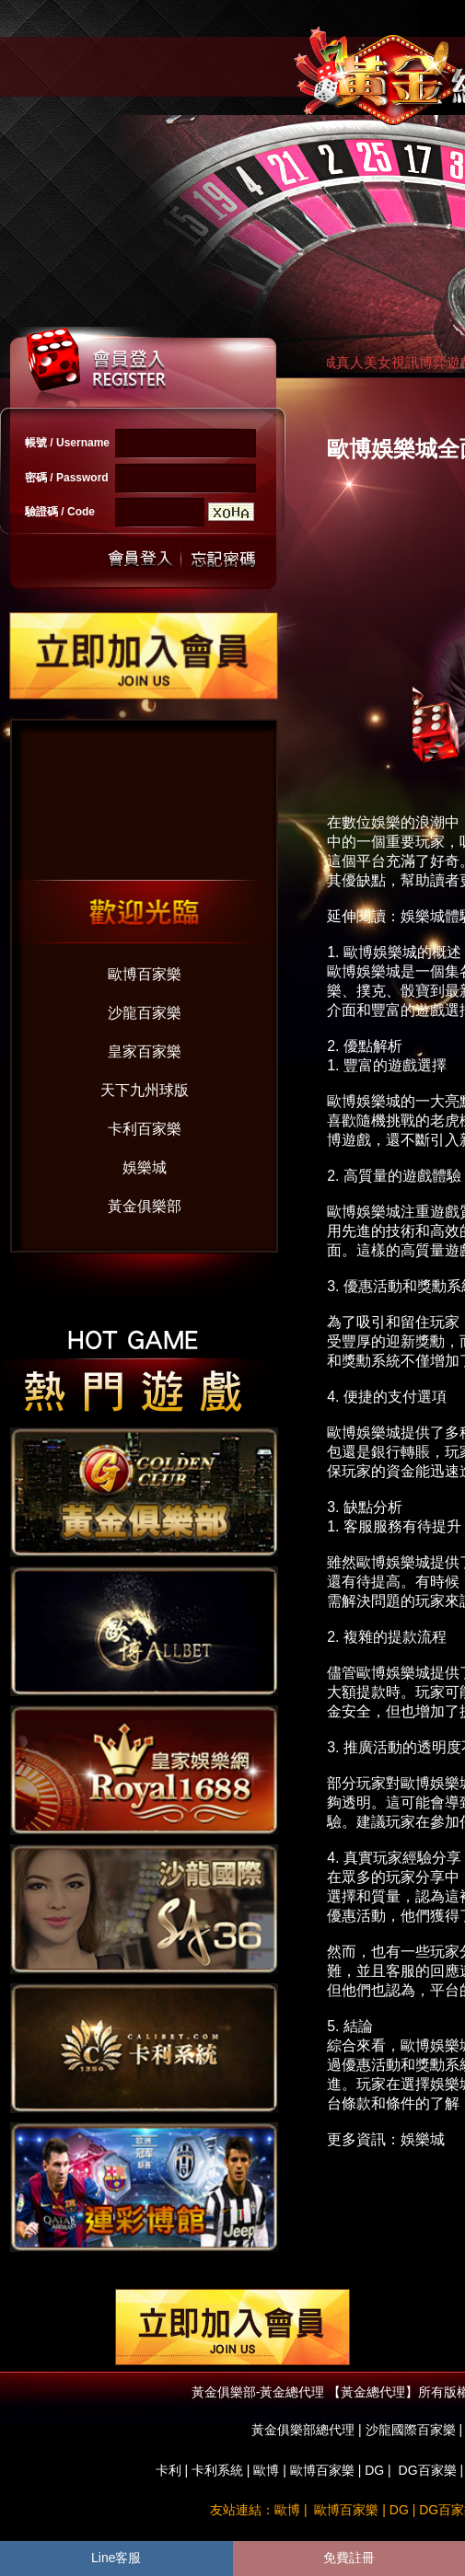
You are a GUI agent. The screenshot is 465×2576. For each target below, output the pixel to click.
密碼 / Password (67, 477)
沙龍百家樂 (144, 1013)
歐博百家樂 (144, 974)
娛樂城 (144, 1167)
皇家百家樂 (144, 1051)
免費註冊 (349, 2557)
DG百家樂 (428, 2470)
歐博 (266, 2470)
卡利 (168, 2470)
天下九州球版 (144, 1090)
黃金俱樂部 (144, 1206)
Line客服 (116, 2557)
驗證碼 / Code (60, 511)
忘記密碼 (218, 559)
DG (374, 2470)
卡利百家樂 (144, 1129)
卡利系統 (217, 2470)
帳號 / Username (67, 442)
